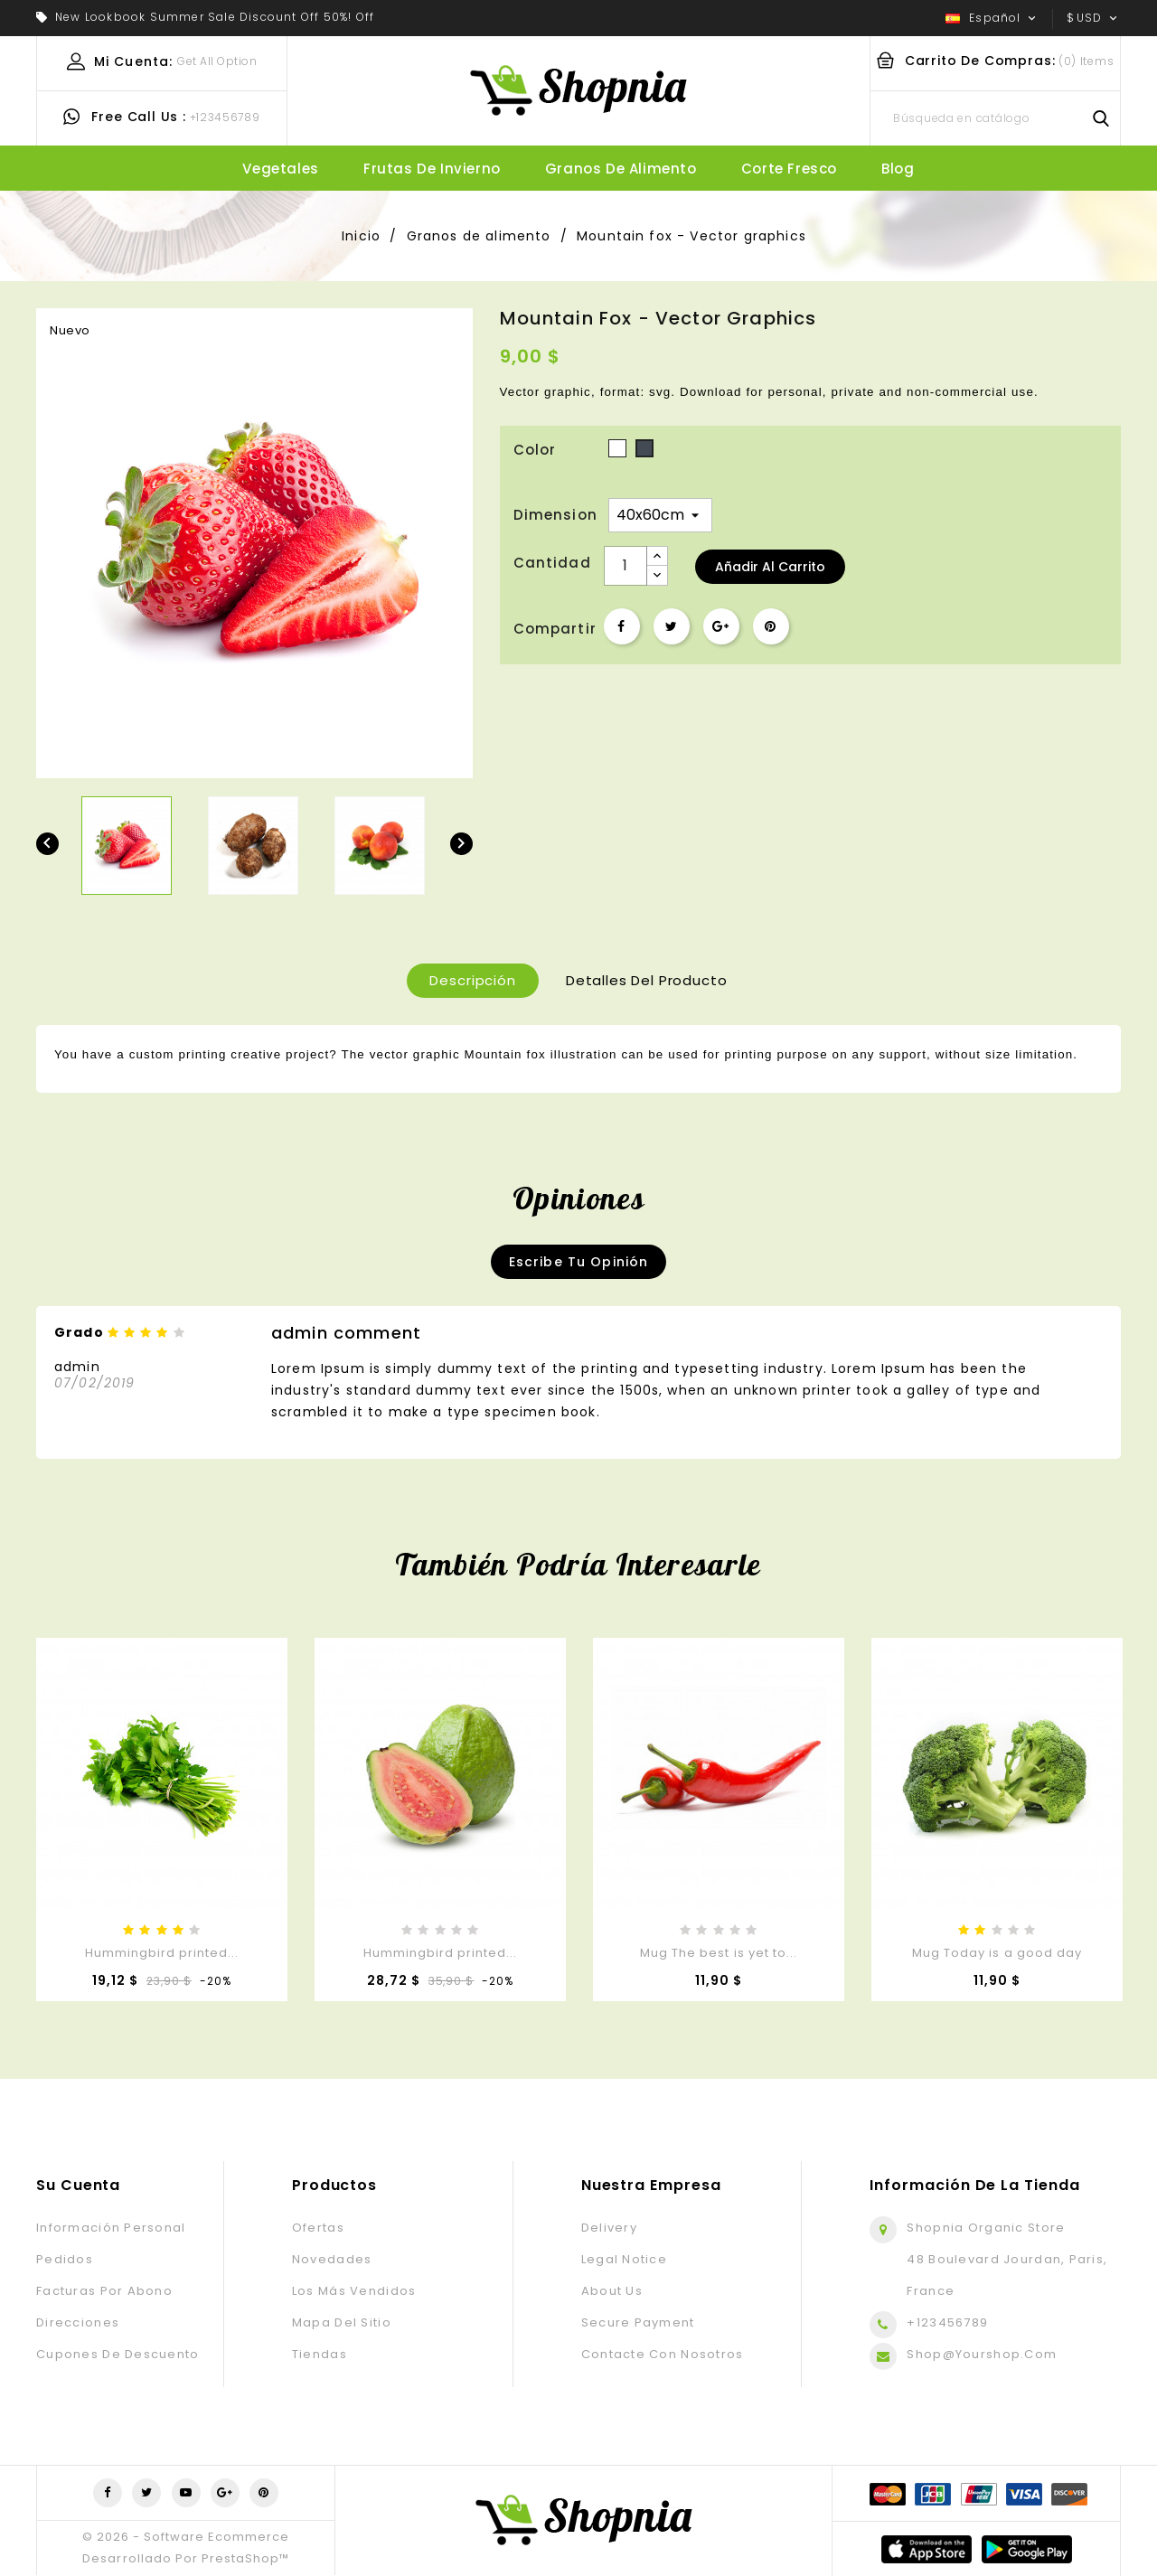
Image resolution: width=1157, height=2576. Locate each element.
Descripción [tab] (472, 980)
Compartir (622, 626)
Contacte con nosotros (662, 2354)
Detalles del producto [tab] (647, 980)
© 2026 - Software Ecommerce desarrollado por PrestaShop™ (185, 2547)
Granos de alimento (621, 168)
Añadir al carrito (770, 567)
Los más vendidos (354, 2290)
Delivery (609, 2227)
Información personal (111, 2227)
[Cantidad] (625, 566)
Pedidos (64, 2259)
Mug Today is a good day (997, 1952)
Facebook (107, 2492)
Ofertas (318, 2227)
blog (897, 168)
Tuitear (672, 626)
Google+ (721, 626)
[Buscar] (995, 118)
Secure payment (638, 2322)
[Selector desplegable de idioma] (992, 18)
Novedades (332, 2259)
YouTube (186, 2492)
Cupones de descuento (118, 2354)
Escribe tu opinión (579, 1262)
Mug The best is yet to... (718, 1952)
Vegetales (280, 168)
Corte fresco (789, 168)
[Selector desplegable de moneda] (1094, 18)
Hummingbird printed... (162, 1952)
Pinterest (771, 626)
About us (612, 2290)
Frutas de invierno (432, 168)
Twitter (146, 2492)
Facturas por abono (104, 2290)
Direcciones (77, 2322)
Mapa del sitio (341, 2322)
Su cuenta (78, 2185)
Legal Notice (624, 2259)
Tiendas (319, 2354)
